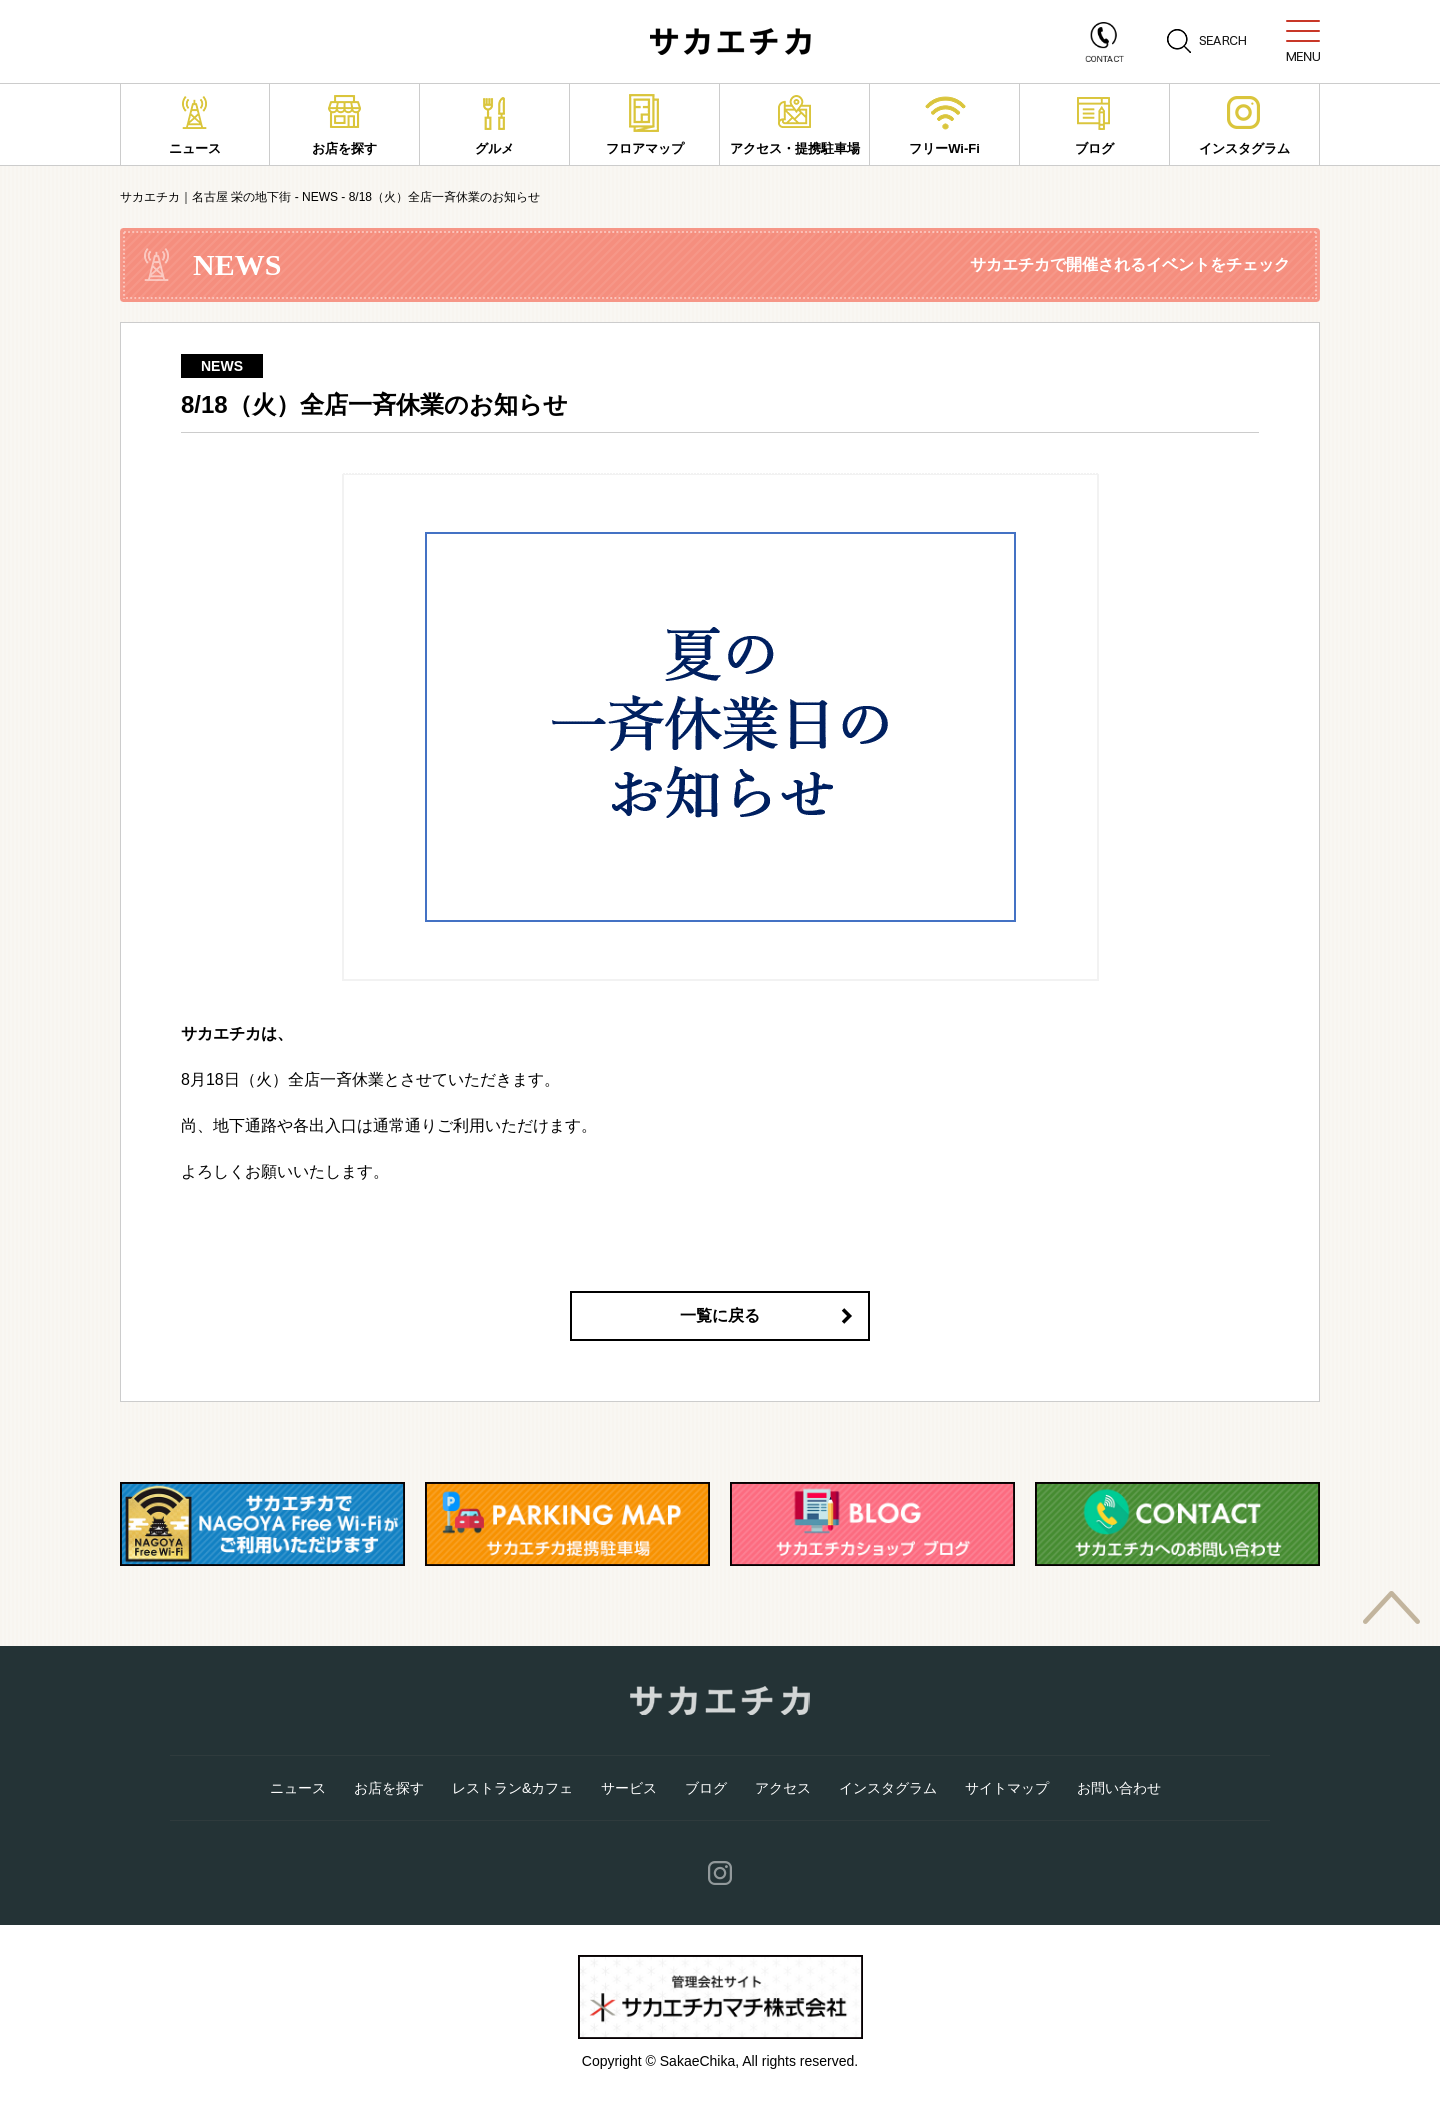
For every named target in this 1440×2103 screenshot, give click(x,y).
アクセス (783, 1788)
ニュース (195, 125)
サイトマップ (1007, 1788)
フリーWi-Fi (945, 125)
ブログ (1094, 125)
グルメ (494, 125)
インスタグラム (1244, 125)
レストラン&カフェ (512, 1788)
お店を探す (344, 125)
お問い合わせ (1119, 1788)
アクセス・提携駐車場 (795, 125)
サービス (629, 1788)
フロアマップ (645, 125)
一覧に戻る (720, 1315)
